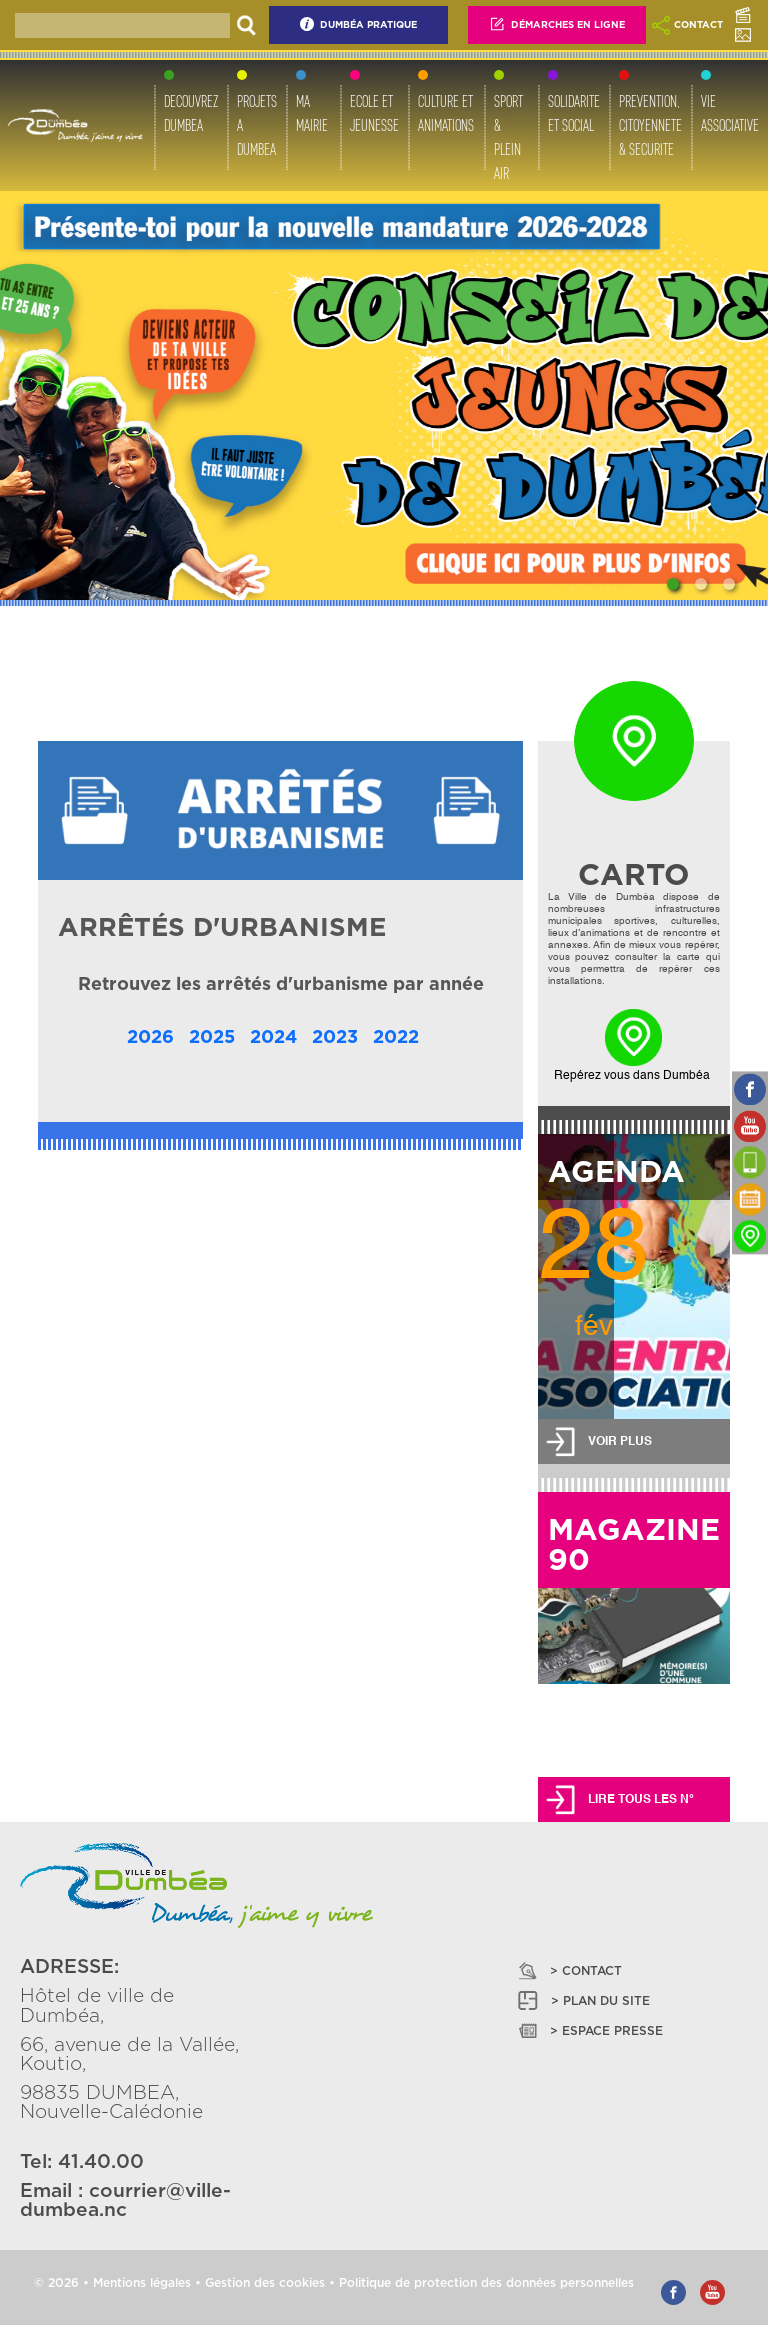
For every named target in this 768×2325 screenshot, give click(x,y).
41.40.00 (101, 2162)
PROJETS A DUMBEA (257, 125)
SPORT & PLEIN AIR (508, 137)
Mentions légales (142, 2283)
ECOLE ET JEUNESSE (374, 113)
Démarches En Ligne (557, 24)
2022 (396, 1038)
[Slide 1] (673, 584)
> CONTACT (568, 1970)
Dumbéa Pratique (358, 24)
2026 (150, 1038)
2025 (212, 1038)
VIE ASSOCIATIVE (730, 113)
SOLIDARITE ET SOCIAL (574, 113)
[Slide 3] (729, 584)
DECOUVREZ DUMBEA (191, 113)
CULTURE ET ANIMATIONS (446, 113)
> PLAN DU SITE (582, 2000)
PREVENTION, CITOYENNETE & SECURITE (650, 125)
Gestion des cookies (265, 2283)
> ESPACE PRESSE (589, 2030)
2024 (273, 1038)
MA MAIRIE (312, 113)
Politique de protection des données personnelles (486, 2283)
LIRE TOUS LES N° (641, 1800)
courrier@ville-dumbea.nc (125, 2201)
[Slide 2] (701, 584)
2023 (335, 1038)
